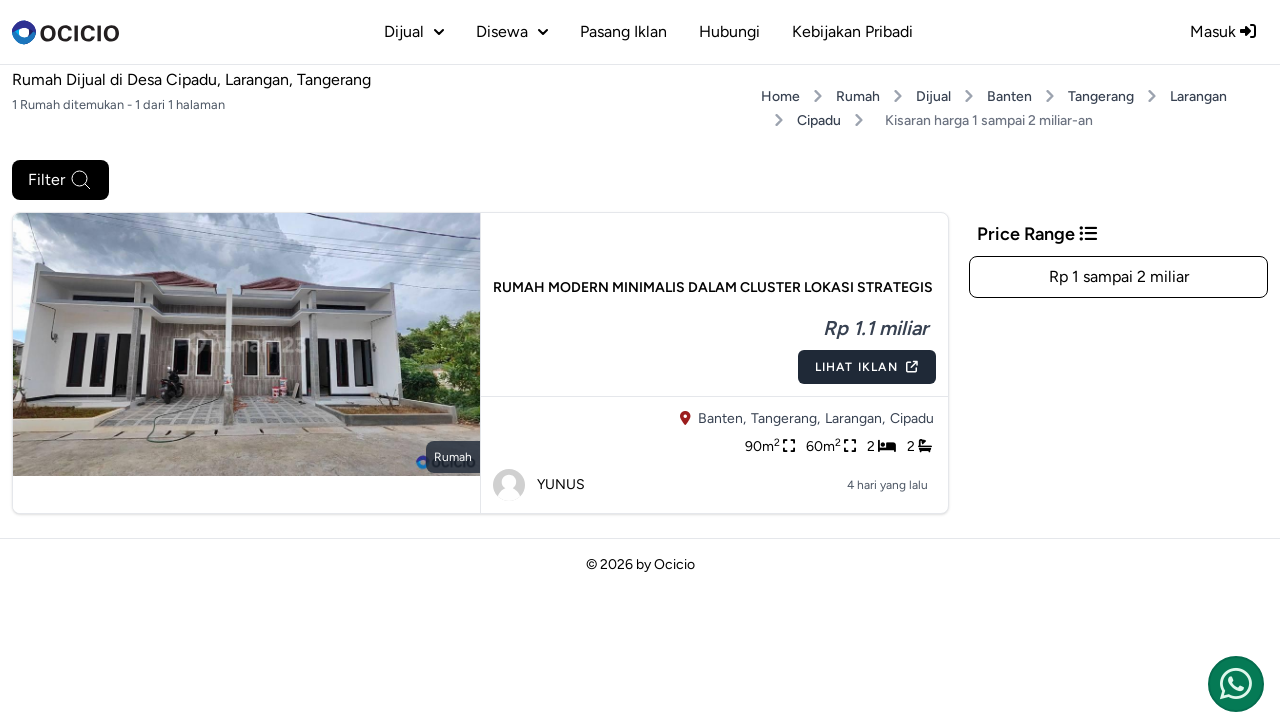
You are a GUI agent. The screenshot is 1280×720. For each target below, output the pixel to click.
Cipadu (819, 120)
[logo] (65, 32)
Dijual (933, 96)
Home (780, 96)
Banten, (722, 418)
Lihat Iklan (867, 367)
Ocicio (674, 564)
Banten (1009, 96)
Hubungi (729, 31)
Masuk (1223, 31)
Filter (60, 180)
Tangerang (1101, 96)
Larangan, (855, 418)
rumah (453, 457)
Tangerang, (785, 418)
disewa (512, 31)
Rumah (858, 96)
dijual (414, 31)
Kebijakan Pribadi (852, 31)
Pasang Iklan (623, 31)
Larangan (1198, 96)
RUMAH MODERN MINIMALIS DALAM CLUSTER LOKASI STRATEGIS (713, 287)
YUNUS (539, 485)
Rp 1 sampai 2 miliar (1119, 276)
